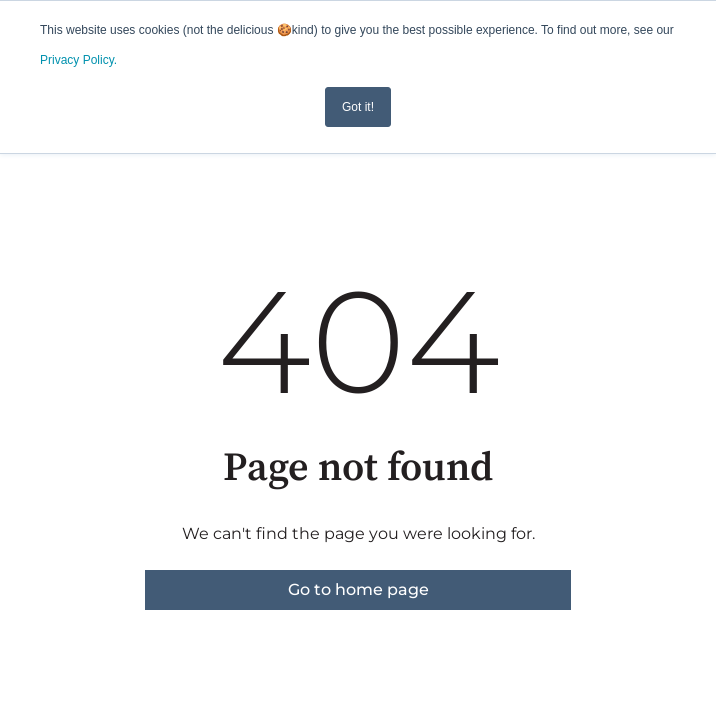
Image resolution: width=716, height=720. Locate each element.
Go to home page (358, 589)
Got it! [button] (358, 107)
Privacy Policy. (78, 60)
